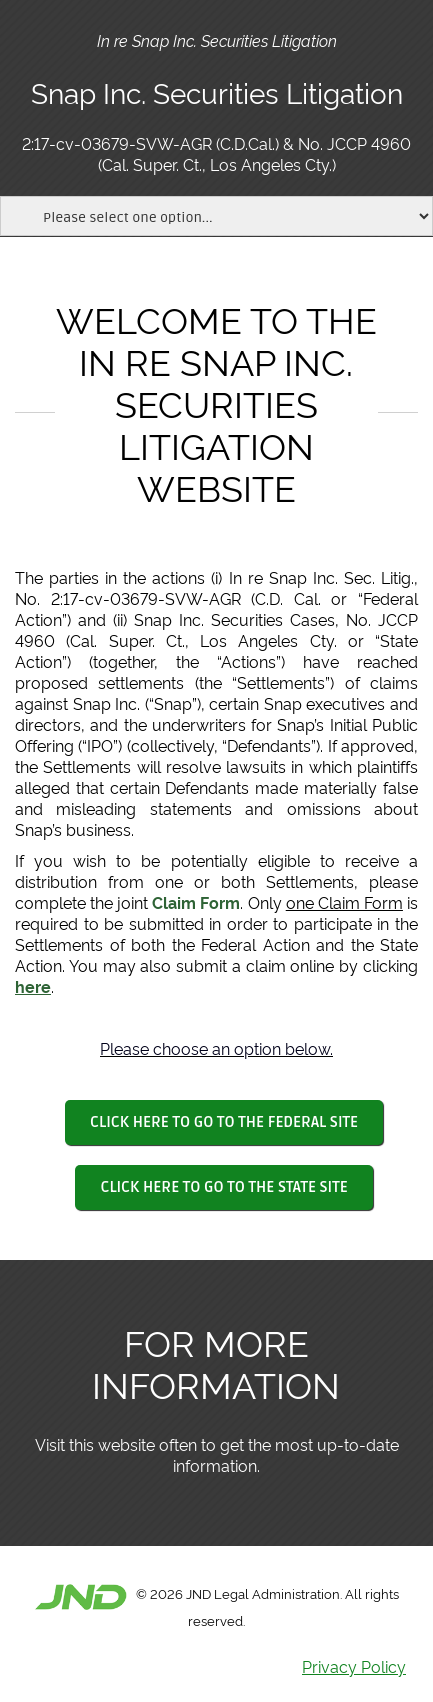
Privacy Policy (354, 1666)
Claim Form (196, 902)
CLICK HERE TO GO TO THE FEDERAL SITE (224, 1122)
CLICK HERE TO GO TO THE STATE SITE (223, 1187)
